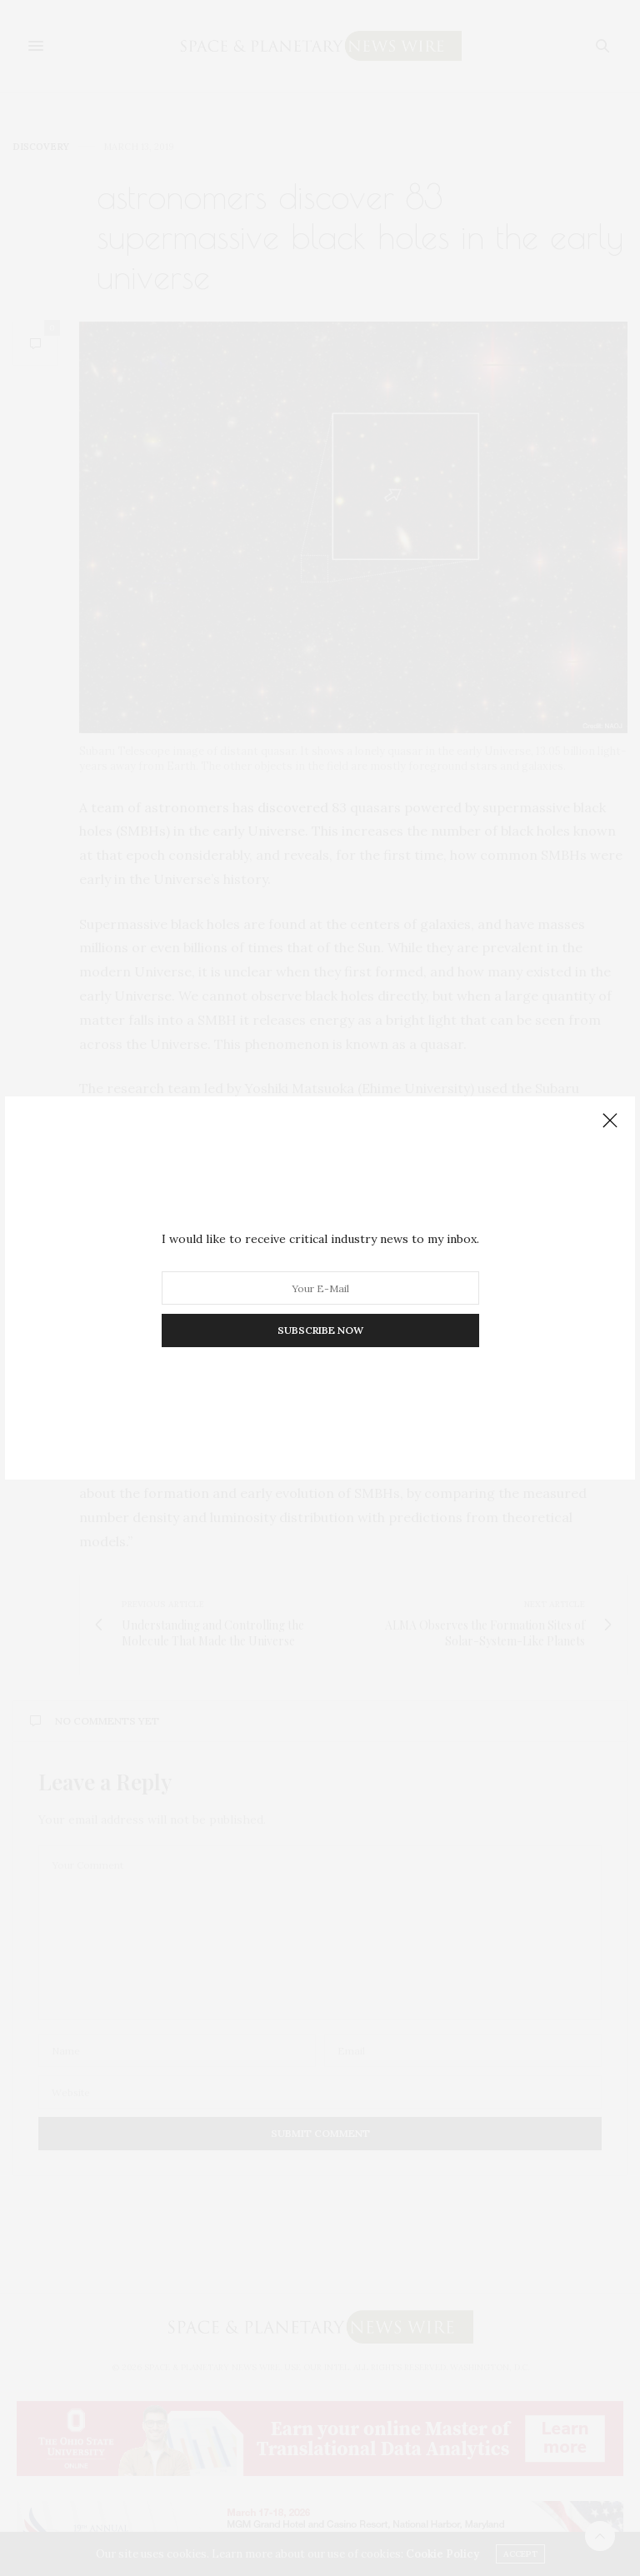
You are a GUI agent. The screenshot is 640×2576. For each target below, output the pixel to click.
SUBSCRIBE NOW (320, 1330)
